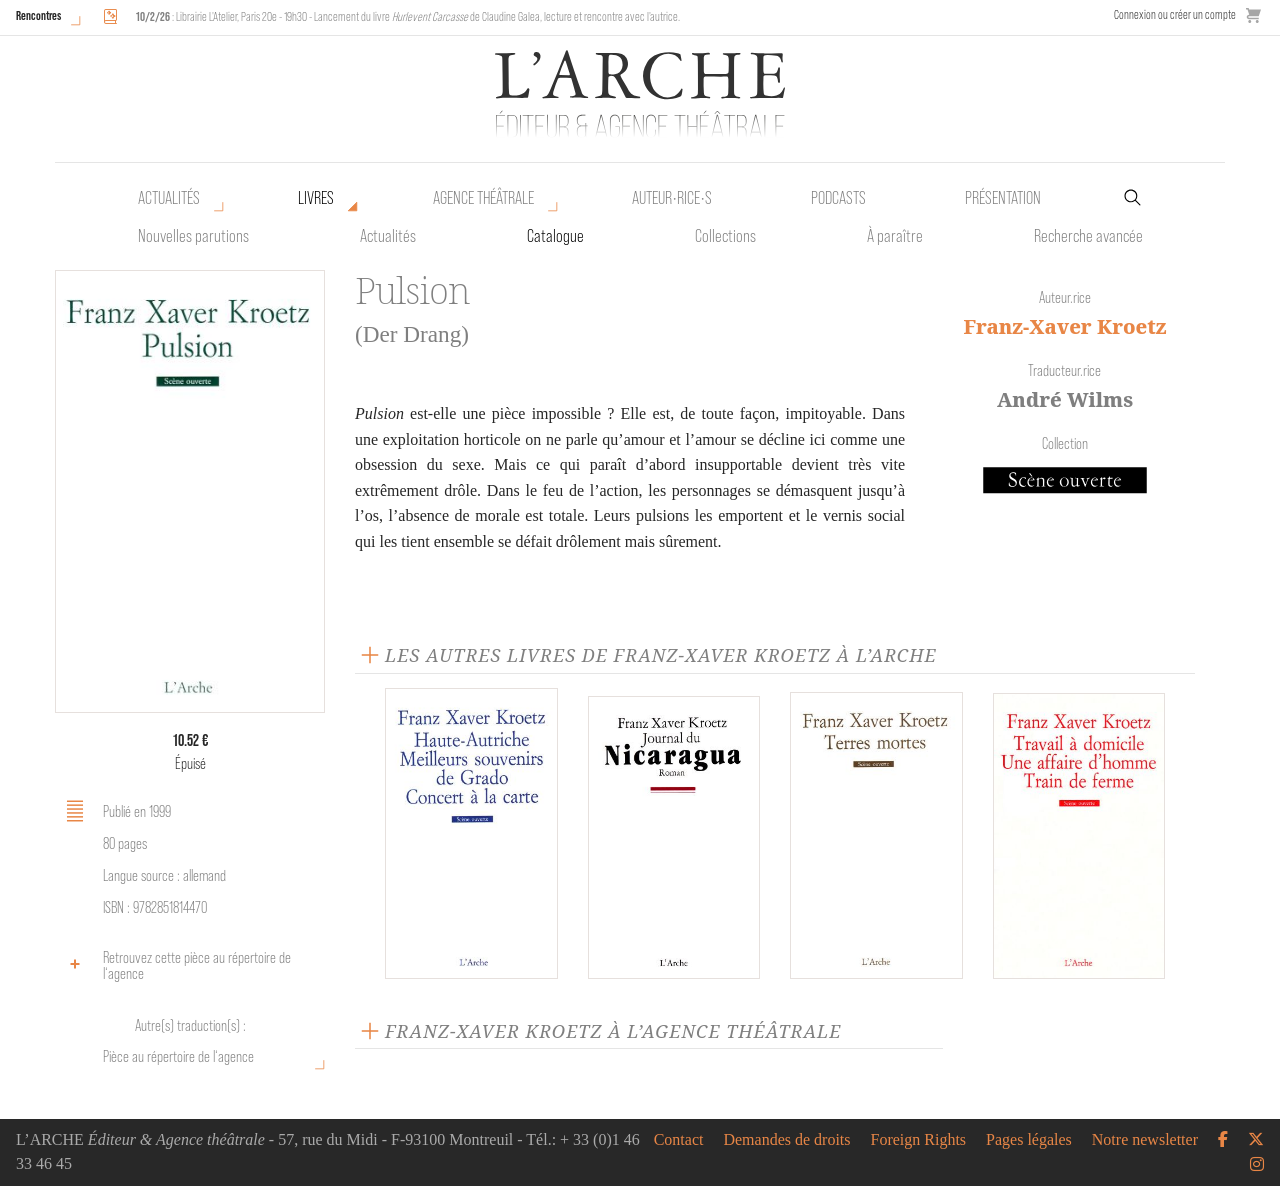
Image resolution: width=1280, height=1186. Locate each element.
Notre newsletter (1145, 1140)
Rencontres (38, 15)
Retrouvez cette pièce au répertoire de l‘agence (175, 965)
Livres (316, 198)
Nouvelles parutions (193, 236)
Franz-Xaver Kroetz (1064, 326)
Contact (679, 1140)
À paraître (895, 236)
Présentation (1003, 198)
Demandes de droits (786, 1140)
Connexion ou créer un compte (1175, 14)
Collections (725, 236)
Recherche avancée (1088, 236)
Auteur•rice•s (672, 198)
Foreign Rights (919, 1140)
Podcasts (838, 198)
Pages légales (1029, 1140)
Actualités (169, 198)
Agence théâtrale (483, 198)
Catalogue (555, 236)
